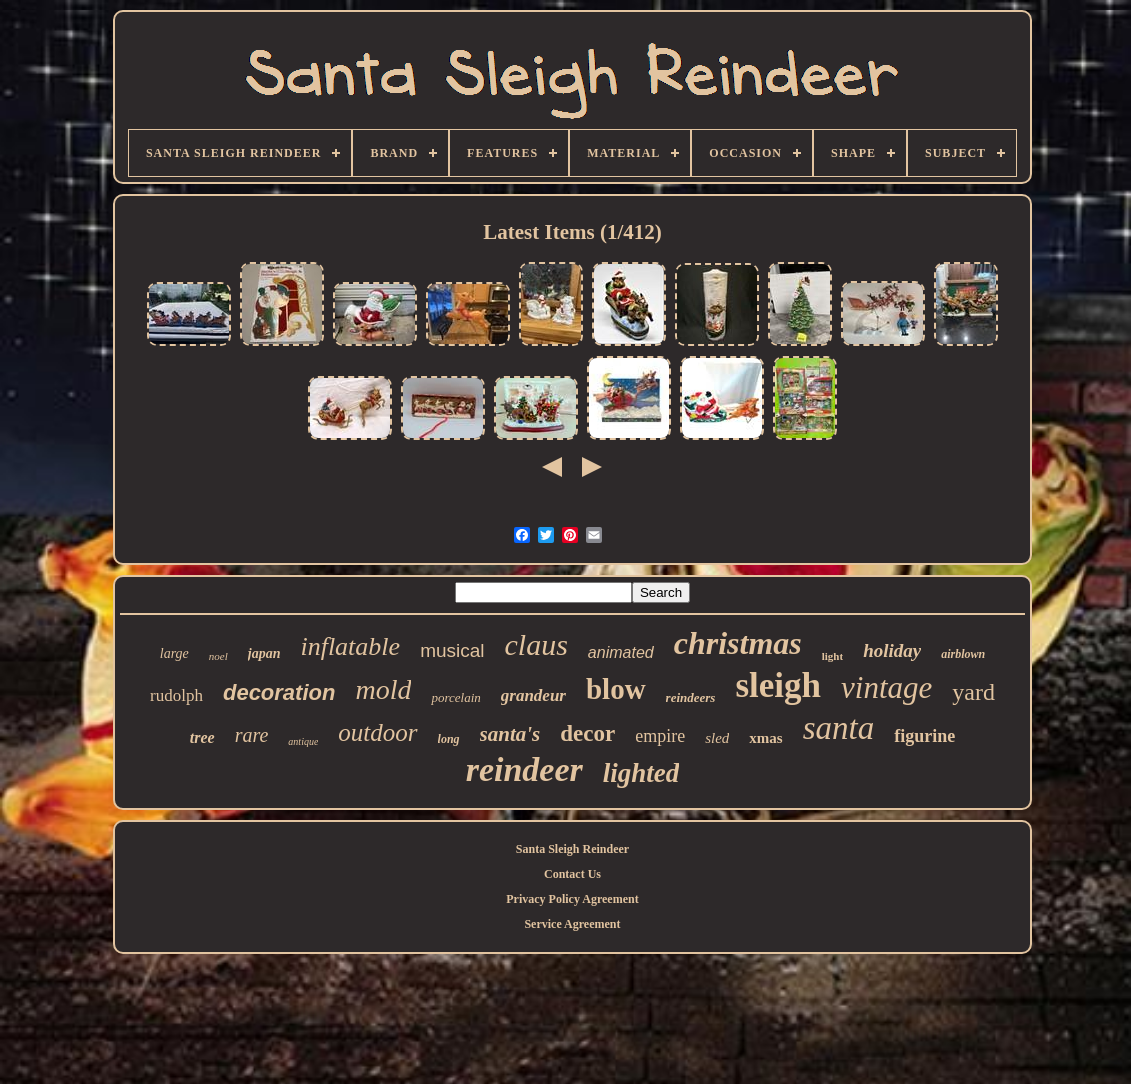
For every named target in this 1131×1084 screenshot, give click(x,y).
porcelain (455, 697)
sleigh (778, 685)
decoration (279, 692)
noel (218, 656)
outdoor (377, 732)
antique (303, 741)
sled (717, 738)
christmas (738, 643)
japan (264, 653)
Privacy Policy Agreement (572, 899)
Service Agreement (572, 924)
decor (587, 733)
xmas (765, 738)
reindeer (524, 769)
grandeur (533, 695)
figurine (924, 736)
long (449, 739)
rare (252, 735)
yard (973, 692)
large (174, 653)
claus (536, 644)
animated (621, 652)
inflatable (350, 646)
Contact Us (572, 874)
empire (660, 736)
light (832, 656)
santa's (510, 734)
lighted (641, 773)
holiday (892, 650)
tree (202, 737)
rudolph (176, 695)
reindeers (691, 697)
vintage (886, 687)
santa (839, 728)
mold (383, 689)
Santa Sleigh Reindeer (572, 849)
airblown (963, 654)
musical (452, 650)
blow (616, 689)
